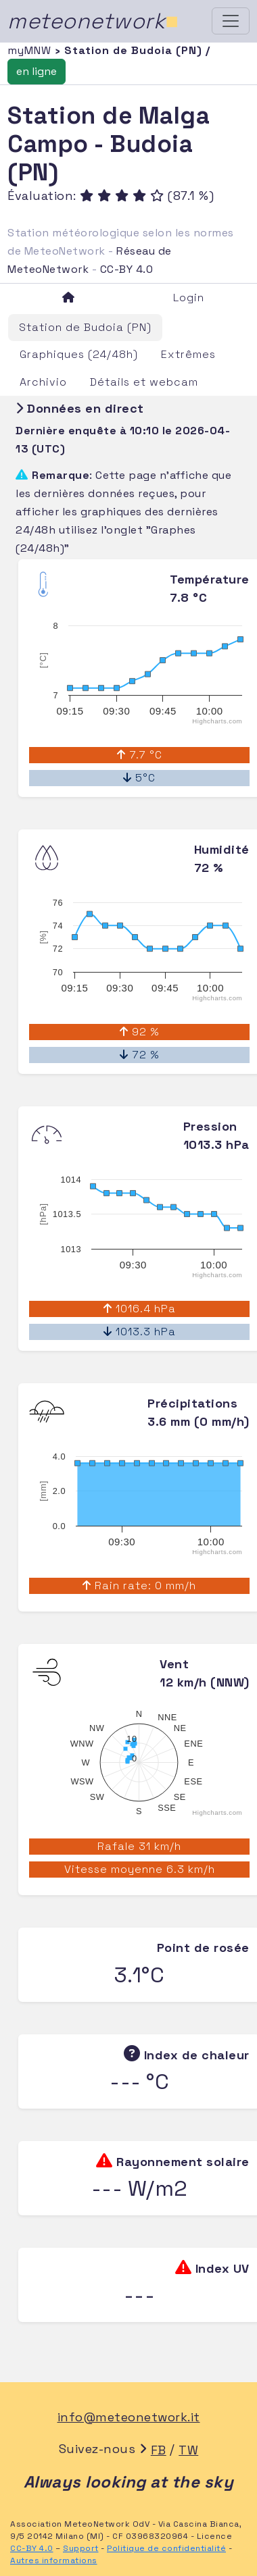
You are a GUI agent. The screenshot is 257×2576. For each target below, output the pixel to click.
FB (158, 2450)
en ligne (36, 71)
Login (188, 297)
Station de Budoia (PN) (85, 327)
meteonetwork (93, 20)
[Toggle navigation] (231, 20)
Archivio (43, 382)
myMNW (31, 50)
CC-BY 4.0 (127, 269)
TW (188, 2450)
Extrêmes (188, 354)
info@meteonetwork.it (128, 2417)
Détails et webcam (144, 382)
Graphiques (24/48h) (79, 354)
